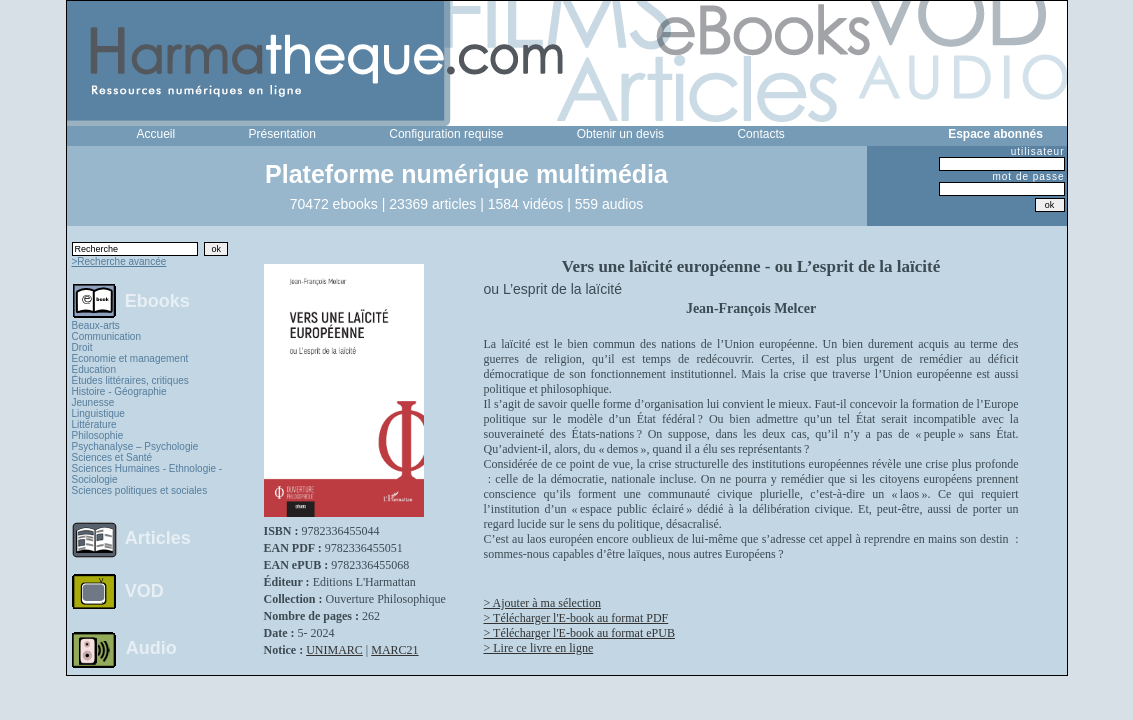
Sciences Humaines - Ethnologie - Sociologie (147, 474)
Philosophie (98, 435)
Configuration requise (446, 134)
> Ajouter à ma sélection (542, 603)
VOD (144, 591)
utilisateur (1038, 151)
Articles (158, 538)
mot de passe (1028, 176)
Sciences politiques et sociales (140, 490)
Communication (106, 336)
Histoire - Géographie (119, 391)
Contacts (760, 134)
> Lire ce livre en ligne (539, 648)
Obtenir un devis (620, 134)
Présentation (282, 134)
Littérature (94, 424)
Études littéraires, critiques (130, 380)
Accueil (156, 134)
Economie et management (130, 358)
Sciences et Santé (112, 457)
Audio (151, 647)
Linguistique (98, 413)
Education (94, 369)
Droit (82, 347)
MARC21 (394, 650)
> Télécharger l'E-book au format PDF (576, 618)
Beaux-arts (96, 325)
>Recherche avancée (119, 261)
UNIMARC (334, 650)
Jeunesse (93, 402)
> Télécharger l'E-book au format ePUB (579, 633)
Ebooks (157, 300)
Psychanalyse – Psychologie (135, 446)
